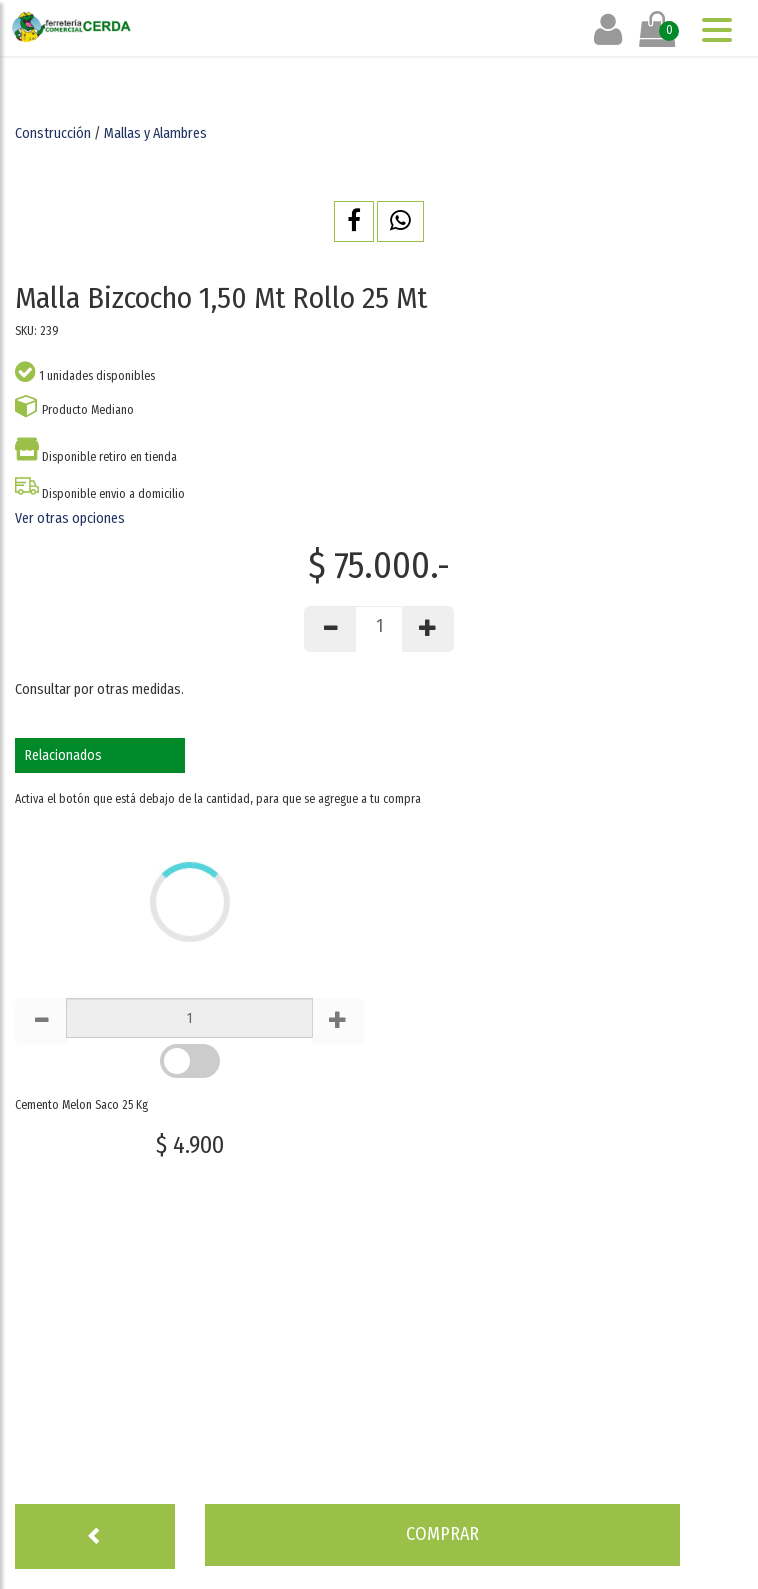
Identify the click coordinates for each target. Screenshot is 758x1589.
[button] (354, 221)
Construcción (53, 133)
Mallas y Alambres (155, 133)
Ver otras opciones (70, 518)
